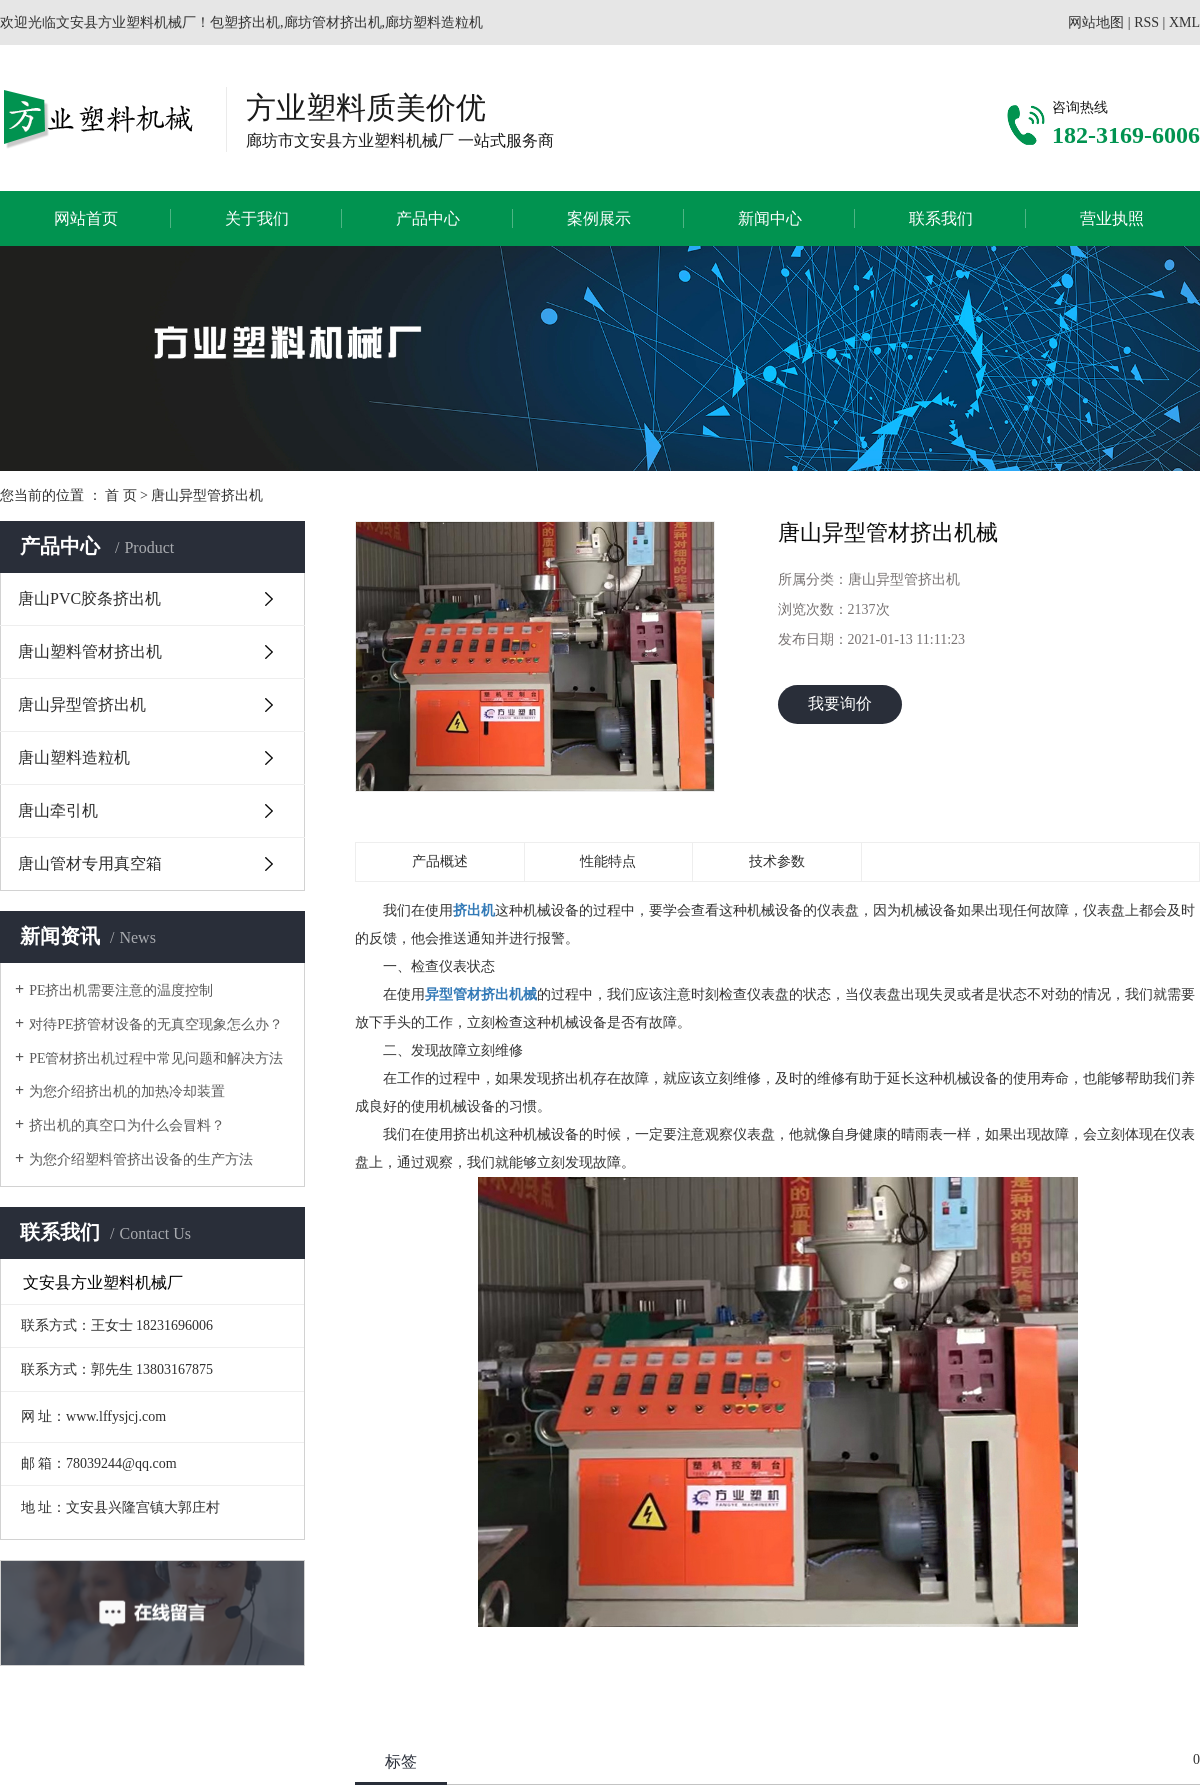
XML (1184, 22)
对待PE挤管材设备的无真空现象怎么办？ (156, 1024)
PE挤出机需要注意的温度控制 (121, 990)
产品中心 (428, 218)
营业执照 (1112, 218)
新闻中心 (770, 218)
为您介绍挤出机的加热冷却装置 (127, 1091)
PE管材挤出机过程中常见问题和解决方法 (156, 1058)
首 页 (121, 495)
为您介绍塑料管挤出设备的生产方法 (141, 1159)
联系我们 (941, 218)
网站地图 (1096, 22)
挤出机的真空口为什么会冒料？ (127, 1125)
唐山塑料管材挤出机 (90, 651)
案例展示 (599, 218)
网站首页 (86, 218)
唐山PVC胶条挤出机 (89, 598)
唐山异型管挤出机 (207, 495)
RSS (1146, 22)
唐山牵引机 (58, 810)
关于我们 (257, 218)
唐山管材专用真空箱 (90, 863)
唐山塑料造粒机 (74, 757)
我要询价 (840, 703)
